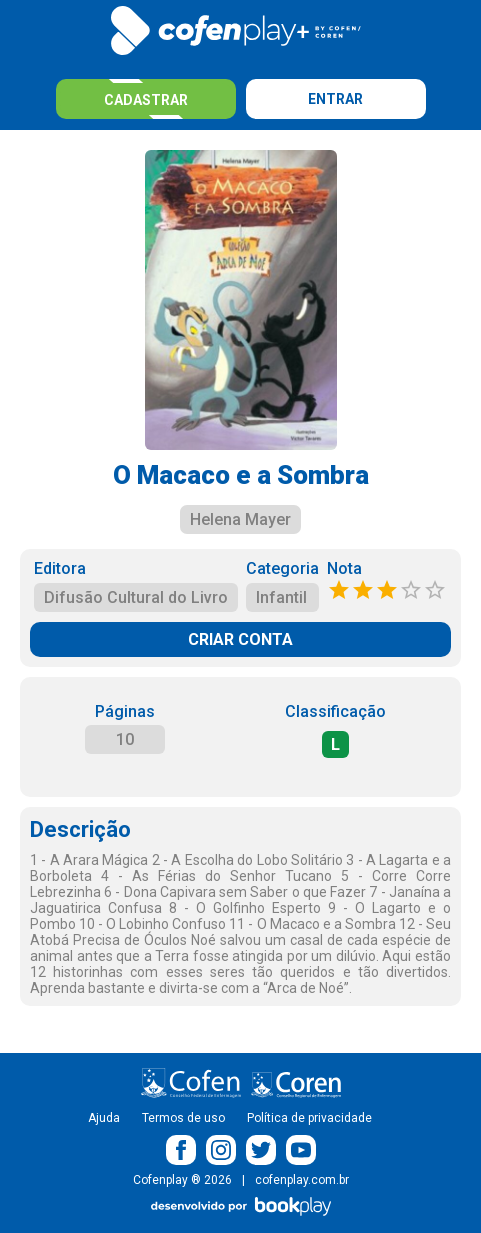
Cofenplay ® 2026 (182, 1180)
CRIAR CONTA (240, 639)
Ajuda (104, 1118)
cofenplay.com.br (302, 1180)
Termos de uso (183, 1118)
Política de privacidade (309, 1118)
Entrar (335, 99)
